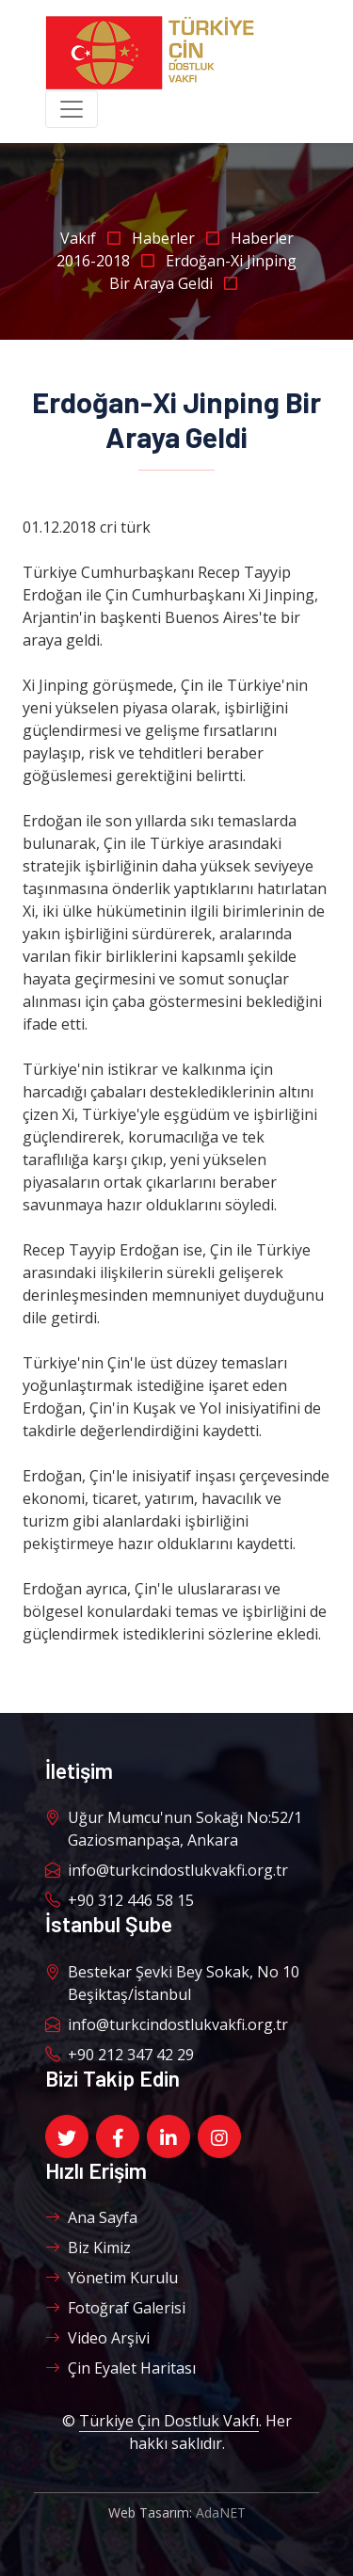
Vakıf (96, 238)
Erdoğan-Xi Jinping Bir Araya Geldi (203, 272)
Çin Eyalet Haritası (120, 2368)
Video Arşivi (97, 2338)
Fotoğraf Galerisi (115, 2307)
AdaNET (221, 2512)
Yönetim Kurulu (111, 2277)
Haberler (181, 238)
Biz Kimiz (88, 2247)
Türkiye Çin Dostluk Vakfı (169, 2420)
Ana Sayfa (91, 2217)
